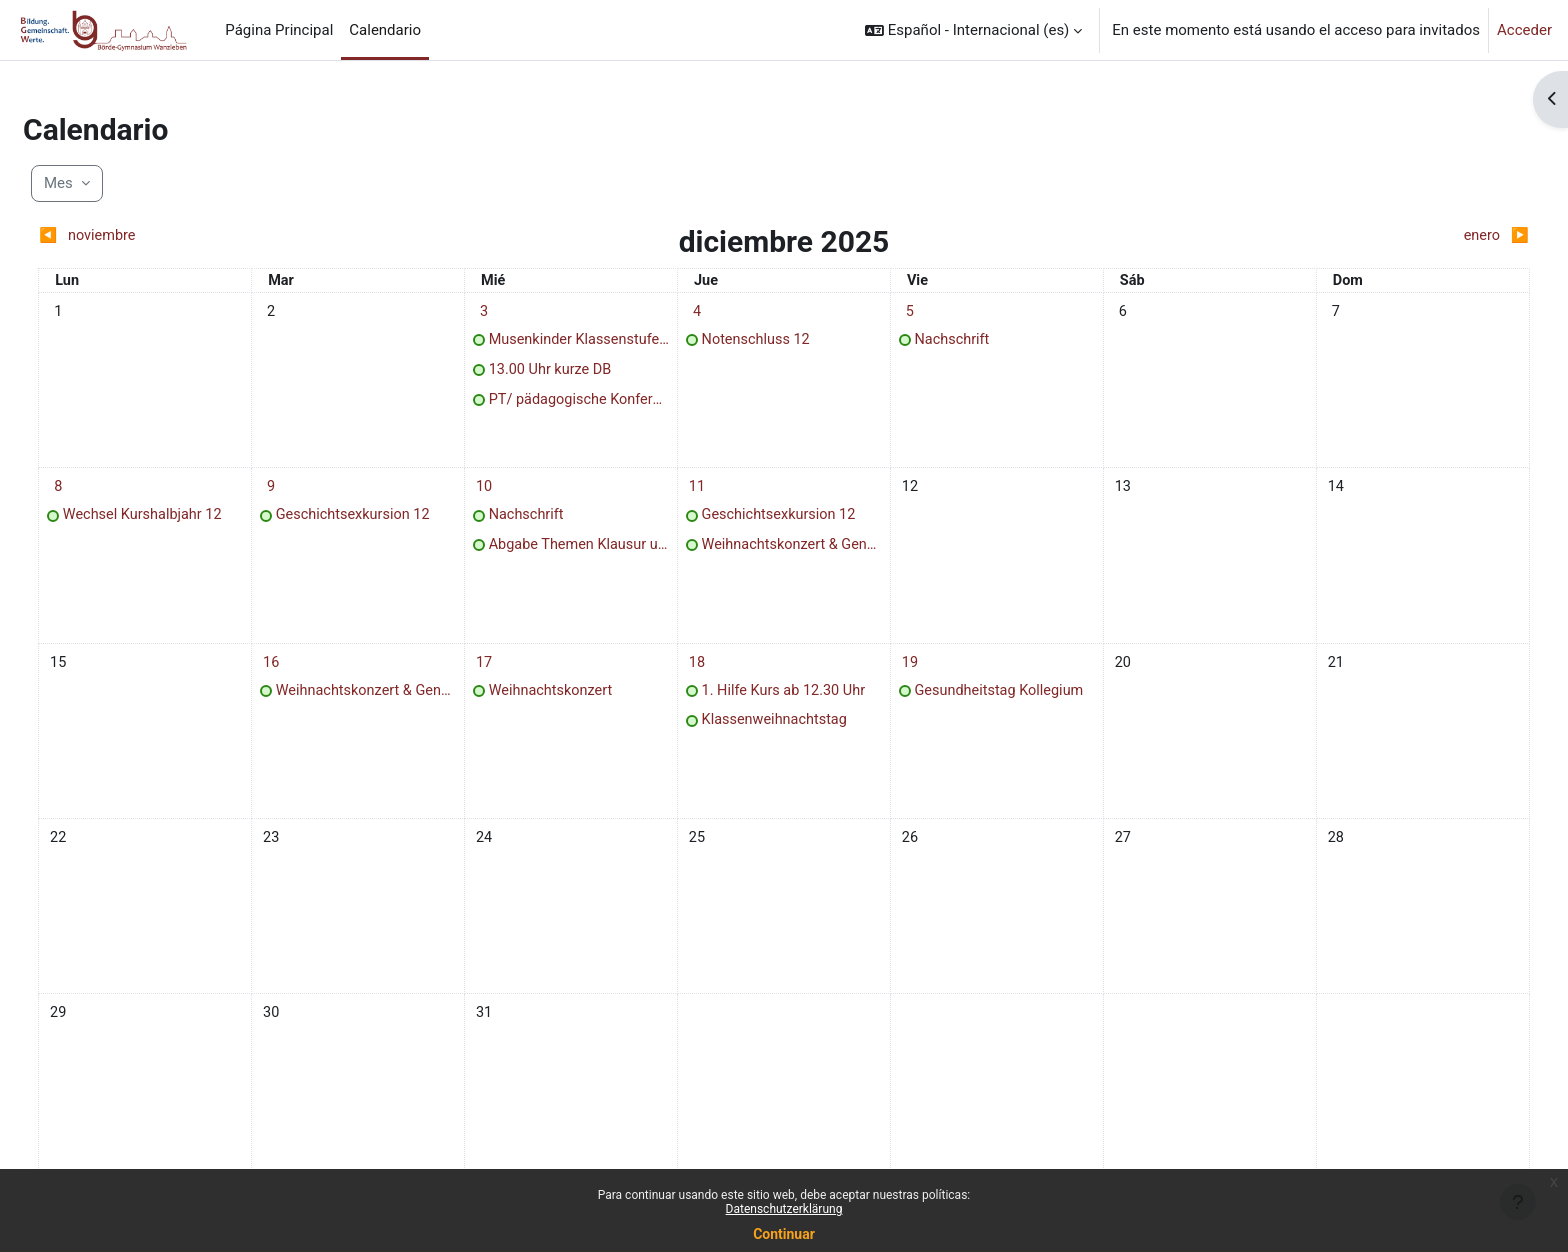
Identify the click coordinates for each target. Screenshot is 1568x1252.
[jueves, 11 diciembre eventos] (704, 495)
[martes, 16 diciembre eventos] (305, 676)
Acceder (1524, 30)
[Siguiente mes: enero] (1307, 236)
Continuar (784, 1234)
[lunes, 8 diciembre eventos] (105, 495)
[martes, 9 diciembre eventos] (305, 495)
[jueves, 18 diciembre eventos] (704, 676)
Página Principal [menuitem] (279, 30)
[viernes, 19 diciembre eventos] (903, 676)
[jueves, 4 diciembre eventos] (704, 313)
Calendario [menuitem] (385, 30)
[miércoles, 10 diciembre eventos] (504, 495)
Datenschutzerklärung (784, 1209)
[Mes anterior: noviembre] (259, 236)
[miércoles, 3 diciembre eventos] (504, 313)
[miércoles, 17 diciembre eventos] (504, 676)
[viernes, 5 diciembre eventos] (903, 313)
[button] (973, 30)
